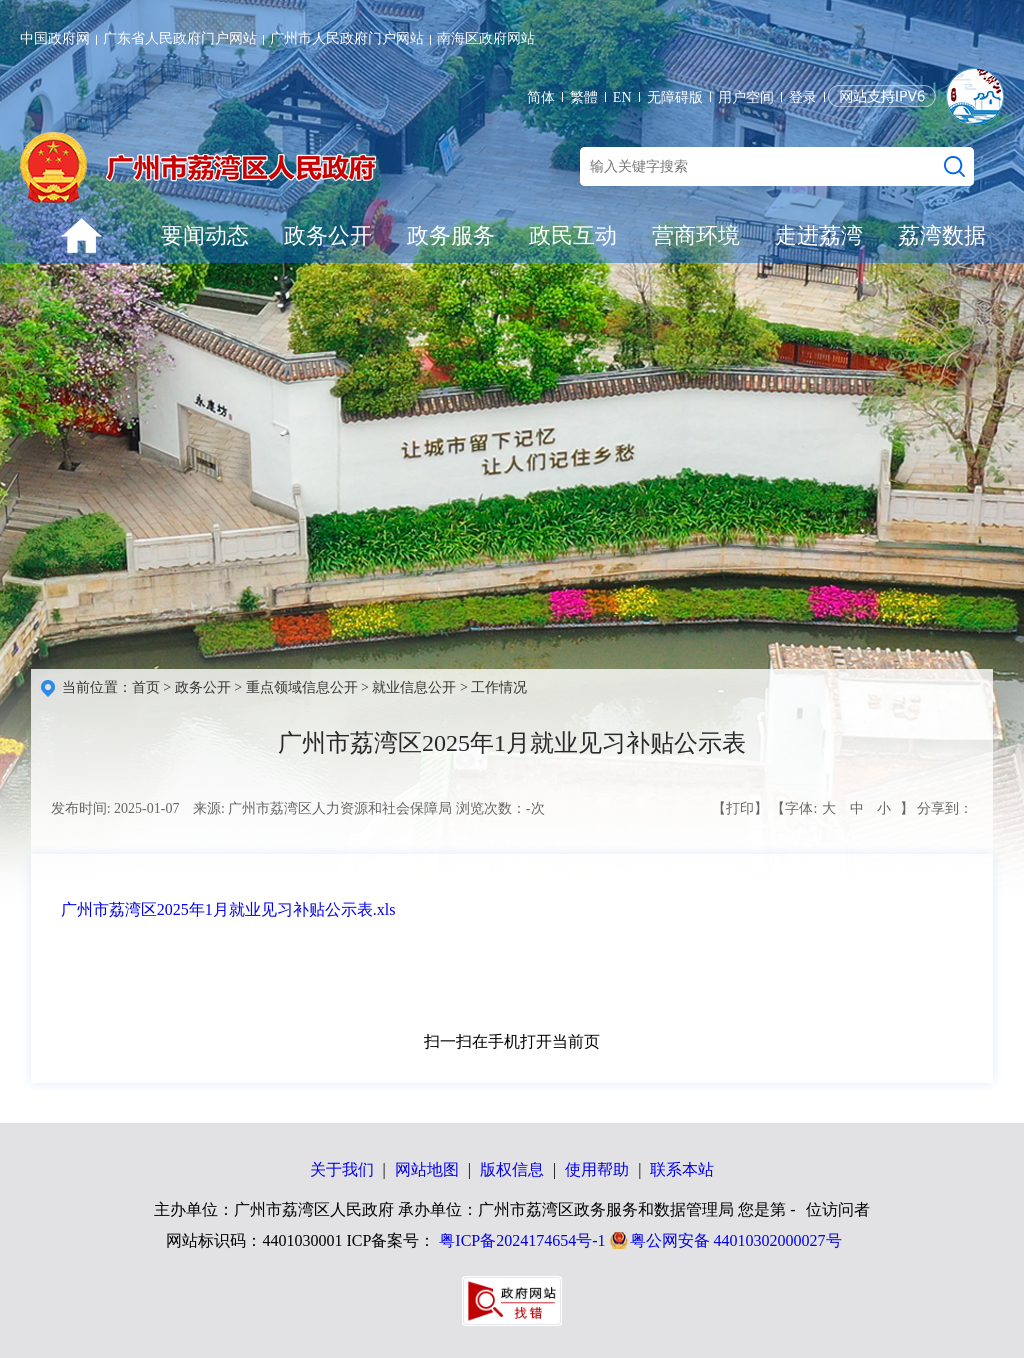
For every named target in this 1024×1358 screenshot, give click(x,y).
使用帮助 (597, 1169)
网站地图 (427, 1169)
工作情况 (499, 687)
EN (622, 97)
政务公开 (328, 235)
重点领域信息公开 (302, 687)
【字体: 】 (842, 809)
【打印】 (740, 808)
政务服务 (451, 235)
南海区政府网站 (486, 38)
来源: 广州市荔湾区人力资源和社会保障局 (322, 808)
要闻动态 (205, 235)
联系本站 (682, 1169)
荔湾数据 (942, 235)
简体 (541, 97)
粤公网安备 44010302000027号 (736, 1240)
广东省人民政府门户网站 (180, 38)
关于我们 (342, 1169)
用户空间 (746, 97)
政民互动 (573, 235)
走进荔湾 (819, 235)
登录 (803, 97)
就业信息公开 (414, 687)
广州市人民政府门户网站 (347, 38)
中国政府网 (55, 38)
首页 (146, 687)
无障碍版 (675, 97)
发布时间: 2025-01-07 (115, 808)
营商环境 (696, 235)
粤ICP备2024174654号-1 (522, 1240)
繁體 (584, 97)
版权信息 (512, 1169)
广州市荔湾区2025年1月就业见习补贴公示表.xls (228, 909)
